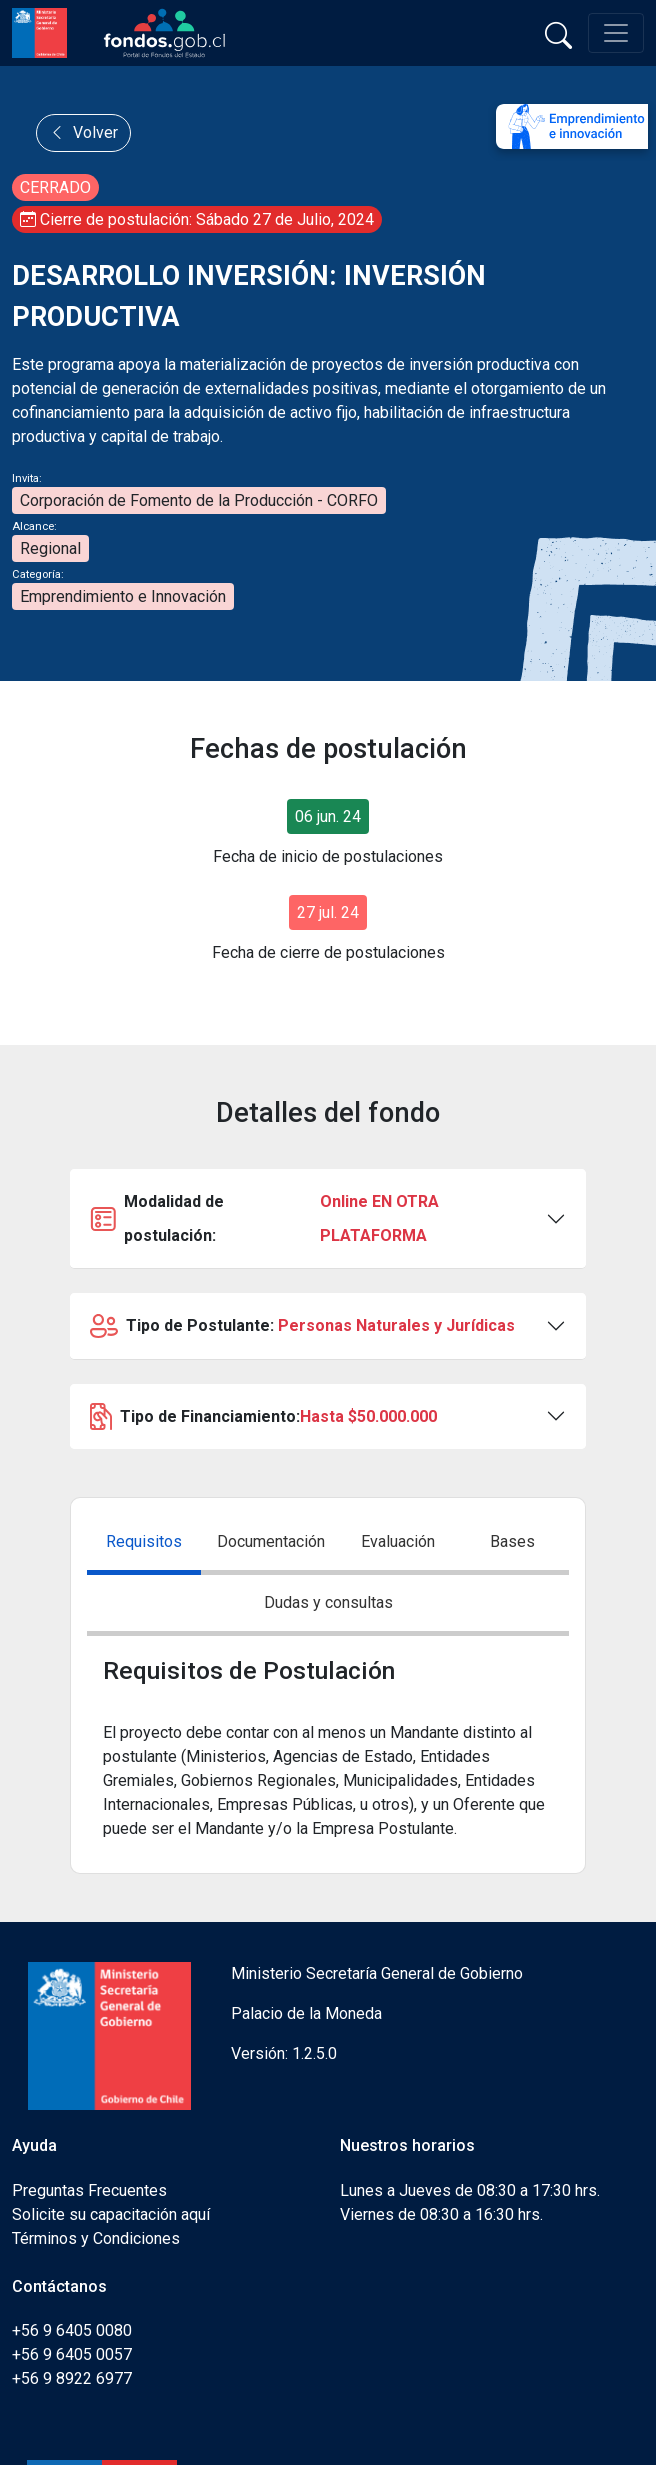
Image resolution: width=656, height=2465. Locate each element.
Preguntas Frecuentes (89, 2190)
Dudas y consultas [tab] (328, 1602)
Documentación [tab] (271, 1541)
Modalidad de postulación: (318, 1218)
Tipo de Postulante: (302, 1326)
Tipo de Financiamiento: (263, 1417)
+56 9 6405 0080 (72, 2330)
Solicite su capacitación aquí (111, 2214)
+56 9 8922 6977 (72, 2378)
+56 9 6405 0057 (72, 2354)
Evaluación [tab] (398, 1541)
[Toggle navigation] (616, 33)
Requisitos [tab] (144, 1541)
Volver (83, 132)
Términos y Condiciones (96, 2238)
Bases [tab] (512, 1541)
